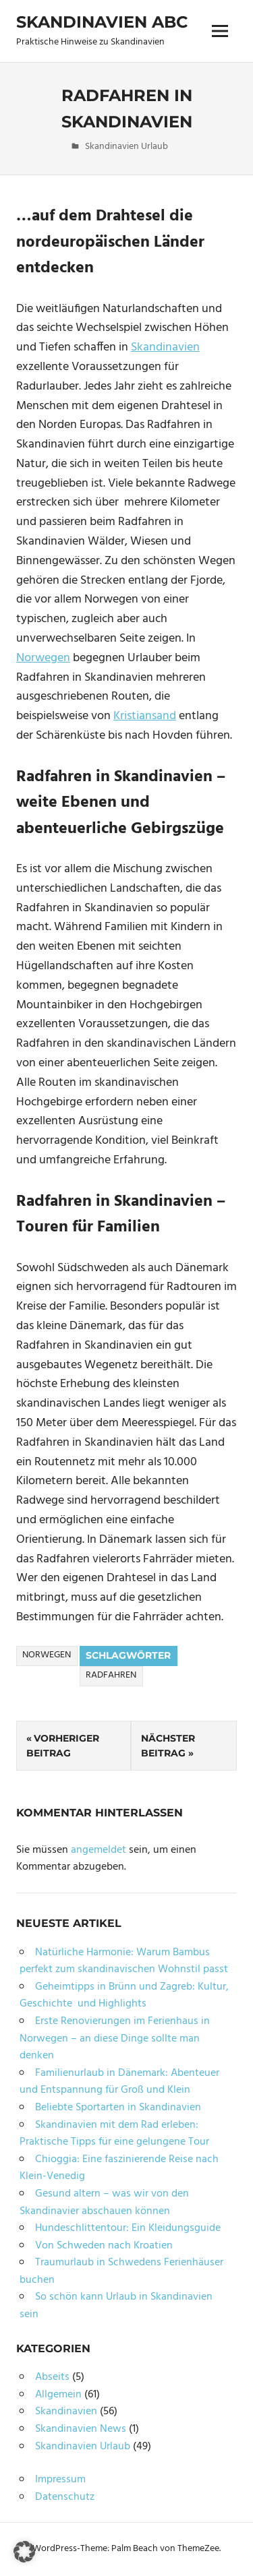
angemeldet (98, 1850)
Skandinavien (165, 347)
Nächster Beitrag (168, 1745)
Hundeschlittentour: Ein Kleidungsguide (128, 2228)
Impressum (60, 2479)
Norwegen (43, 658)
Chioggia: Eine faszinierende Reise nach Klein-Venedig (119, 2168)
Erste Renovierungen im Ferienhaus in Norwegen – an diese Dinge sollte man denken (115, 2038)
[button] (24, 2551)
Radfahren (111, 1675)
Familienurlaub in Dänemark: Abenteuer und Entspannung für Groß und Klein (119, 2081)
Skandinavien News (80, 2429)
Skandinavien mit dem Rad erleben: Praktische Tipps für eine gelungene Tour (114, 2133)
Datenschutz (64, 2497)
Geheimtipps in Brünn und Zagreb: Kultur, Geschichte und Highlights (124, 1995)
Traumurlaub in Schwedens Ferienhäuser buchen (121, 2271)
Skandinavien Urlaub (126, 146)
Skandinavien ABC (102, 22)
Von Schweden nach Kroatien (104, 2246)
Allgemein (58, 2394)
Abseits (52, 2377)
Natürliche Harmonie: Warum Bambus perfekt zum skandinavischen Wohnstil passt (124, 1961)
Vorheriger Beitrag (62, 1745)
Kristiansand (144, 716)
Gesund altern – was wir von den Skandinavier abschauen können (104, 2202)
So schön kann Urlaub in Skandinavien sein (116, 2305)
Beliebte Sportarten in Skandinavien (118, 2107)
